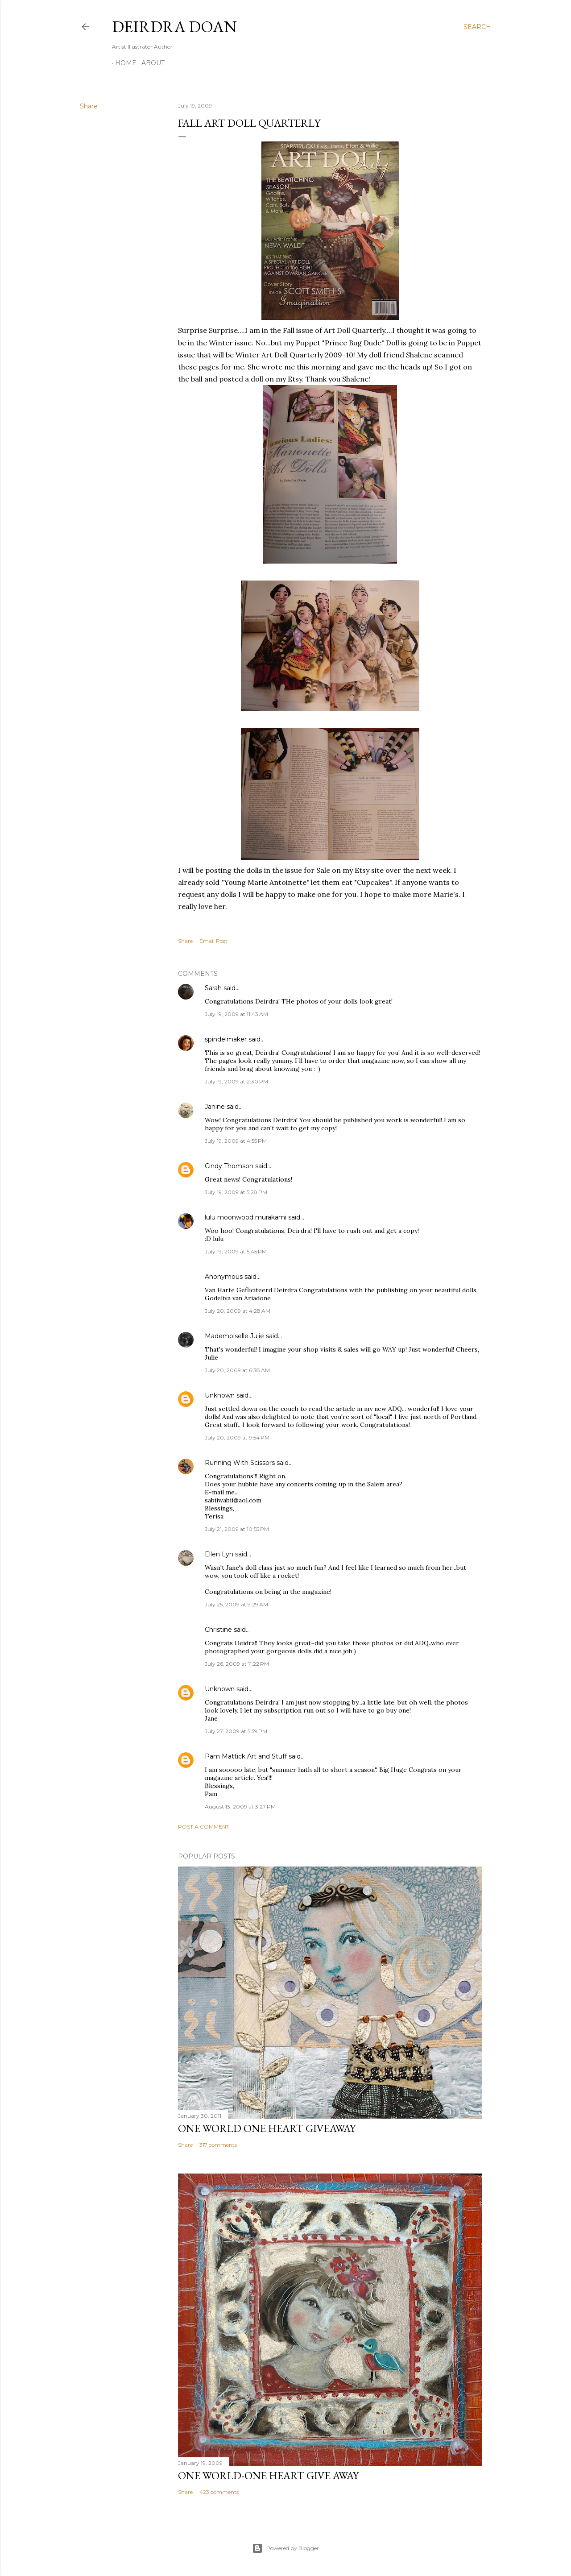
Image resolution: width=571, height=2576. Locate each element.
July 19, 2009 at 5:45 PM (236, 1251)
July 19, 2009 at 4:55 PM (236, 1140)
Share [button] (89, 106)
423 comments (219, 2492)
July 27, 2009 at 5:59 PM (236, 1731)
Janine (215, 1107)
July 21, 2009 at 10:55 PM (237, 1529)
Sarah (213, 988)
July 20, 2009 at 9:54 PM (237, 1437)
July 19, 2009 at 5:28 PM (236, 1192)
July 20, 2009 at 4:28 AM (237, 1310)
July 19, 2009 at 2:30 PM (236, 1081)
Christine (218, 1630)
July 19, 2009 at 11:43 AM (236, 1014)
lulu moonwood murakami (245, 1217)
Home (122, 63)
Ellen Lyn (219, 1554)
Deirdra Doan (174, 26)
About (149, 63)
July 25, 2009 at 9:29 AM (236, 1604)
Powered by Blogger (285, 2548)
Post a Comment (203, 1826)
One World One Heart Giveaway (267, 2128)
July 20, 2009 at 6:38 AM (237, 1370)
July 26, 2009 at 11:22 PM (237, 1663)
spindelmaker (226, 1039)
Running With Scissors (240, 1463)
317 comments (218, 2144)
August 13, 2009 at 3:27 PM (240, 1806)
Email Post (213, 940)
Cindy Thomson (229, 1166)
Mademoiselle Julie (234, 1336)
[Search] (477, 26)
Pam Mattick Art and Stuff (246, 1756)
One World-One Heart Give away (268, 2475)
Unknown (220, 1395)
